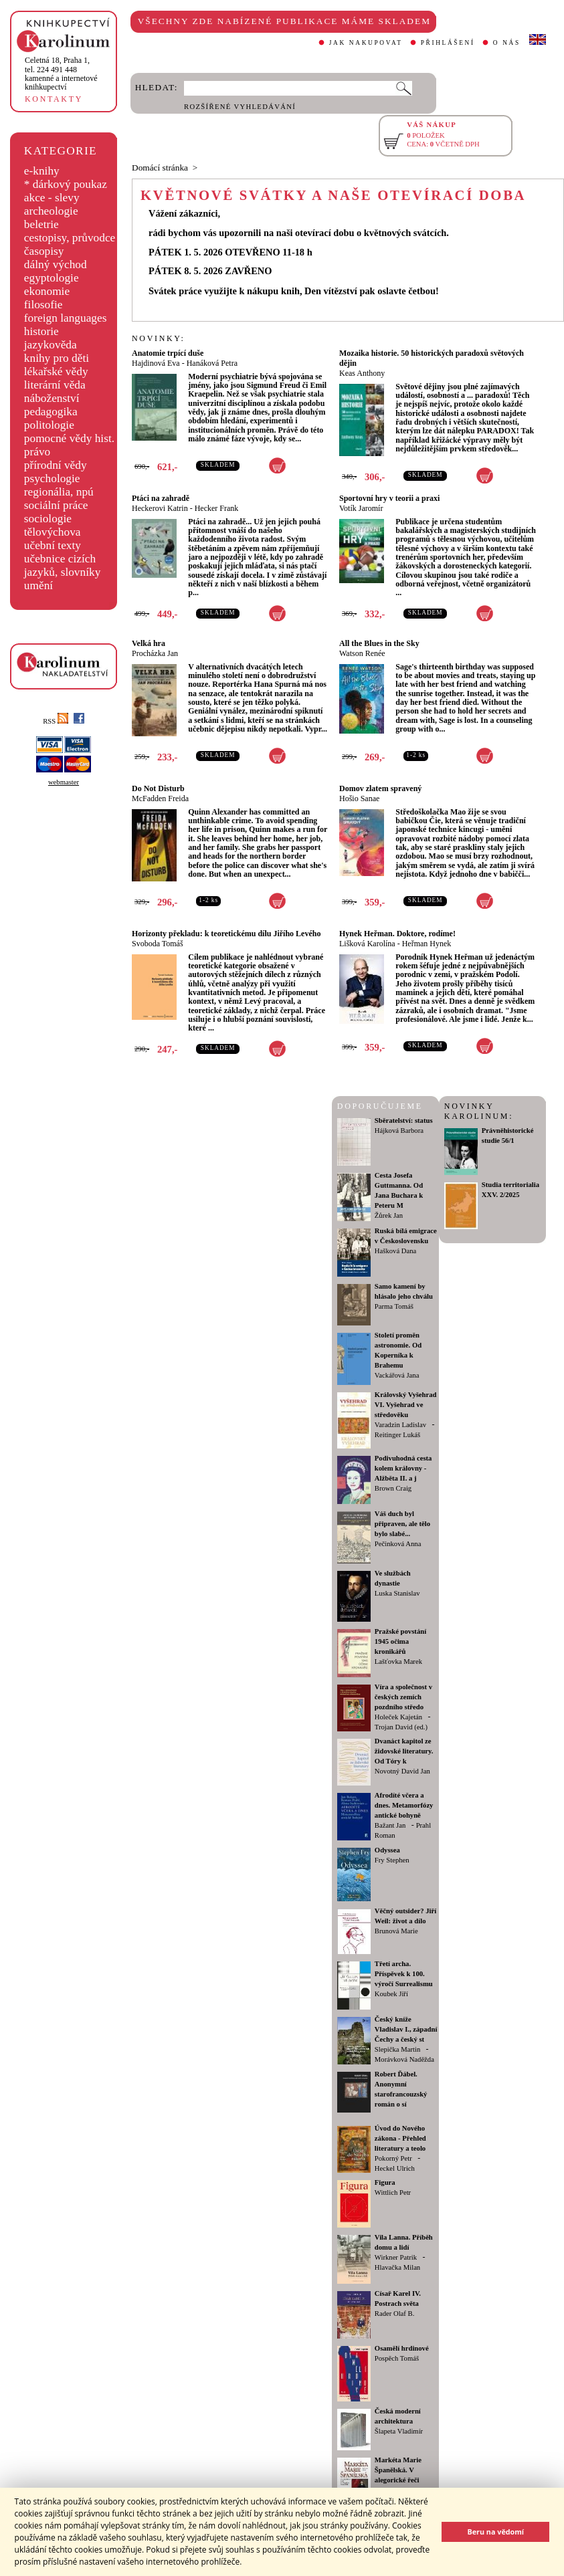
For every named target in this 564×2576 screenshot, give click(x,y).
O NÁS (507, 42)
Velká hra (148, 643)
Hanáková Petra (212, 363)
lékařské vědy (56, 371)
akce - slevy (52, 197)
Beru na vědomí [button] (495, 2532)
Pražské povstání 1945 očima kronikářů (400, 1641)
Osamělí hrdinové (402, 2348)
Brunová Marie (396, 1931)
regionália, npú (59, 492)
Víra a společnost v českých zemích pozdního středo (403, 1697)
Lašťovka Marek (398, 1661)
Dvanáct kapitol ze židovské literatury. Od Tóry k (404, 1751)
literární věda (55, 385)
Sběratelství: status (404, 1120)
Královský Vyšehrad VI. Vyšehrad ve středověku (406, 1404)
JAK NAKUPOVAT (366, 42)
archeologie (51, 211)
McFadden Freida (160, 798)
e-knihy (42, 171)
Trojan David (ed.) (401, 1727)
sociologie (48, 518)
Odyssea (387, 1850)
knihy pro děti (56, 358)
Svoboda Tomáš (157, 943)
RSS (55, 721)
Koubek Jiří (391, 1994)
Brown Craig (393, 1488)
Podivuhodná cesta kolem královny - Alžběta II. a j (403, 1468)
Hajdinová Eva (156, 363)
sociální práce (56, 505)
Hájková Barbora (399, 1130)
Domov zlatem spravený (380, 788)
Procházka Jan (155, 653)
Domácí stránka (160, 168)
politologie (49, 425)
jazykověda (50, 344)
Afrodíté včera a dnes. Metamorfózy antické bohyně (404, 1805)
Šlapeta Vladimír (399, 2431)
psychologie (52, 478)
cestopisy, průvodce (70, 237)
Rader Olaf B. (394, 2313)
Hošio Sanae (359, 798)
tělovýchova (52, 532)
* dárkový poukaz (65, 184)
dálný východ (55, 264)
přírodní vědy (55, 465)
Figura (385, 2182)
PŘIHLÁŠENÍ (448, 42)
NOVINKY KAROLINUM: (478, 1111)
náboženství (52, 398)
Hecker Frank (217, 508)
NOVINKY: (158, 338)
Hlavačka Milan (397, 2267)
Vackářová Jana (397, 1375)
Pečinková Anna (398, 1543)
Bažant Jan (390, 1825)
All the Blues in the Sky (379, 643)
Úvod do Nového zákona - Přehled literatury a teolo (400, 2138)
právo (37, 451)
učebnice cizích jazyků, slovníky (62, 565)
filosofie (43, 304)
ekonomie (47, 291)
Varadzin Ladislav (400, 1424)
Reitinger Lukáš (397, 1434)
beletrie (41, 224)
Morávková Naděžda (404, 2059)
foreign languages (65, 318)
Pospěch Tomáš (397, 2358)
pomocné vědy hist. (69, 438)
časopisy (44, 251)
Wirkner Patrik (396, 2257)
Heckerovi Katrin (160, 508)
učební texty (52, 545)
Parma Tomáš (394, 1306)
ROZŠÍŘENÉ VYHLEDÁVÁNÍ (240, 106)
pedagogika (51, 411)
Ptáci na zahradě (160, 498)
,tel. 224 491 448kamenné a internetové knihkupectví (61, 74)
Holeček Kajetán (398, 1717)
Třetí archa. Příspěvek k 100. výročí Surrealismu (404, 1974)
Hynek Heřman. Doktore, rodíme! (397, 933)
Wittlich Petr (393, 2192)
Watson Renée (362, 653)
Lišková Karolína (367, 943)
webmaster (63, 782)
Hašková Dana (395, 1251)
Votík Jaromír (361, 508)
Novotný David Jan (402, 1771)
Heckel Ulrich (395, 2168)
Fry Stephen (392, 1860)
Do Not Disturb (158, 788)
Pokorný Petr (393, 2158)
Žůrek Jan (389, 1215)
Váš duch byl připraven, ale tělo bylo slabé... (402, 1523)
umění (38, 585)
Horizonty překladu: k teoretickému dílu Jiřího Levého (226, 933)
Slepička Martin (397, 2049)
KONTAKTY (54, 99)
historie (41, 331)
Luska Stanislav (397, 1593)
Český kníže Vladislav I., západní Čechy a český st (406, 2029)
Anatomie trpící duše (167, 353)
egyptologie (51, 278)
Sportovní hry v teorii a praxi (389, 498)
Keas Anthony (362, 373)
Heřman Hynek (427, 943)
